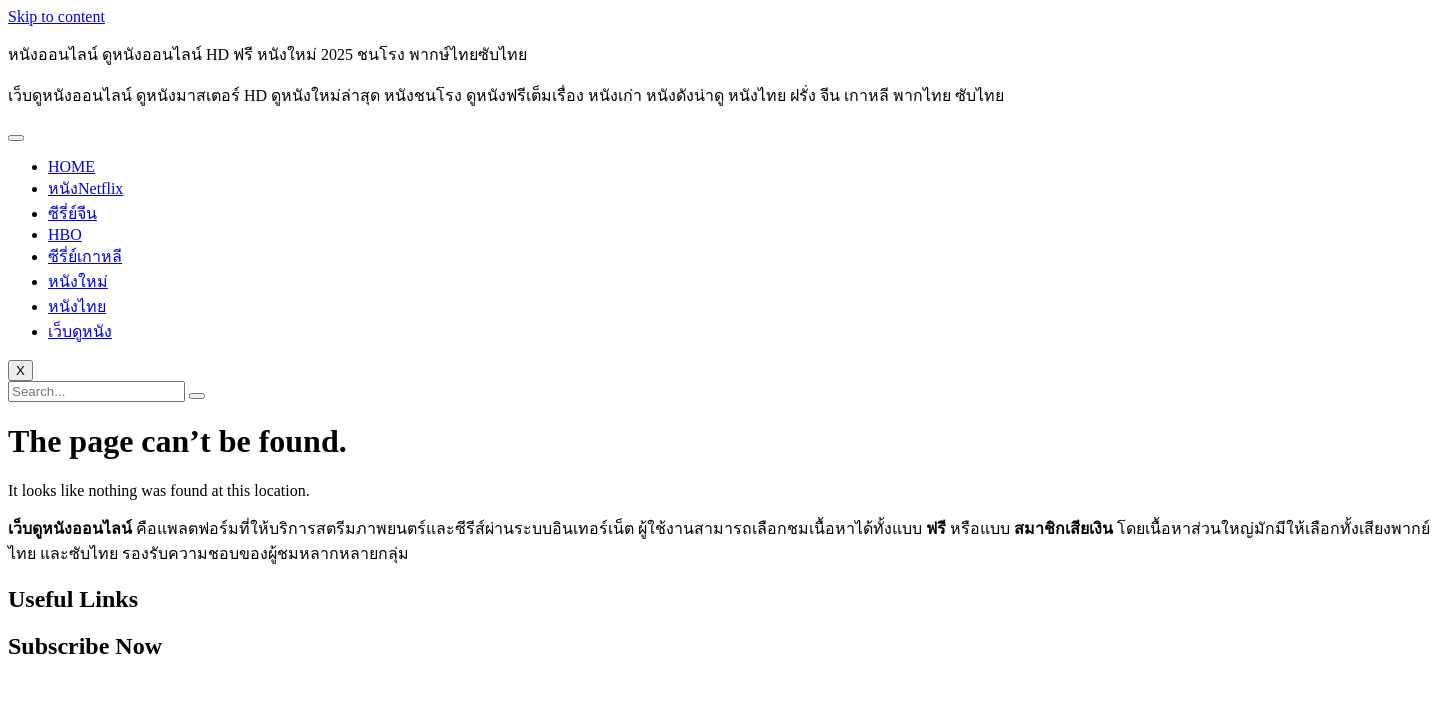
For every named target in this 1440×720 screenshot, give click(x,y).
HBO (65, 234)
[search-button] (197, 396)
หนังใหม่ (78, 281)
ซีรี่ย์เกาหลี (85, 256)
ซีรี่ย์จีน (72, 213)
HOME (71, 166)
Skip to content (56, 16)
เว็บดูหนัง (80, 331)
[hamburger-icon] (16, 138)
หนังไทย (77, 306)
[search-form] (96, 391)
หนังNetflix (85, 188)
